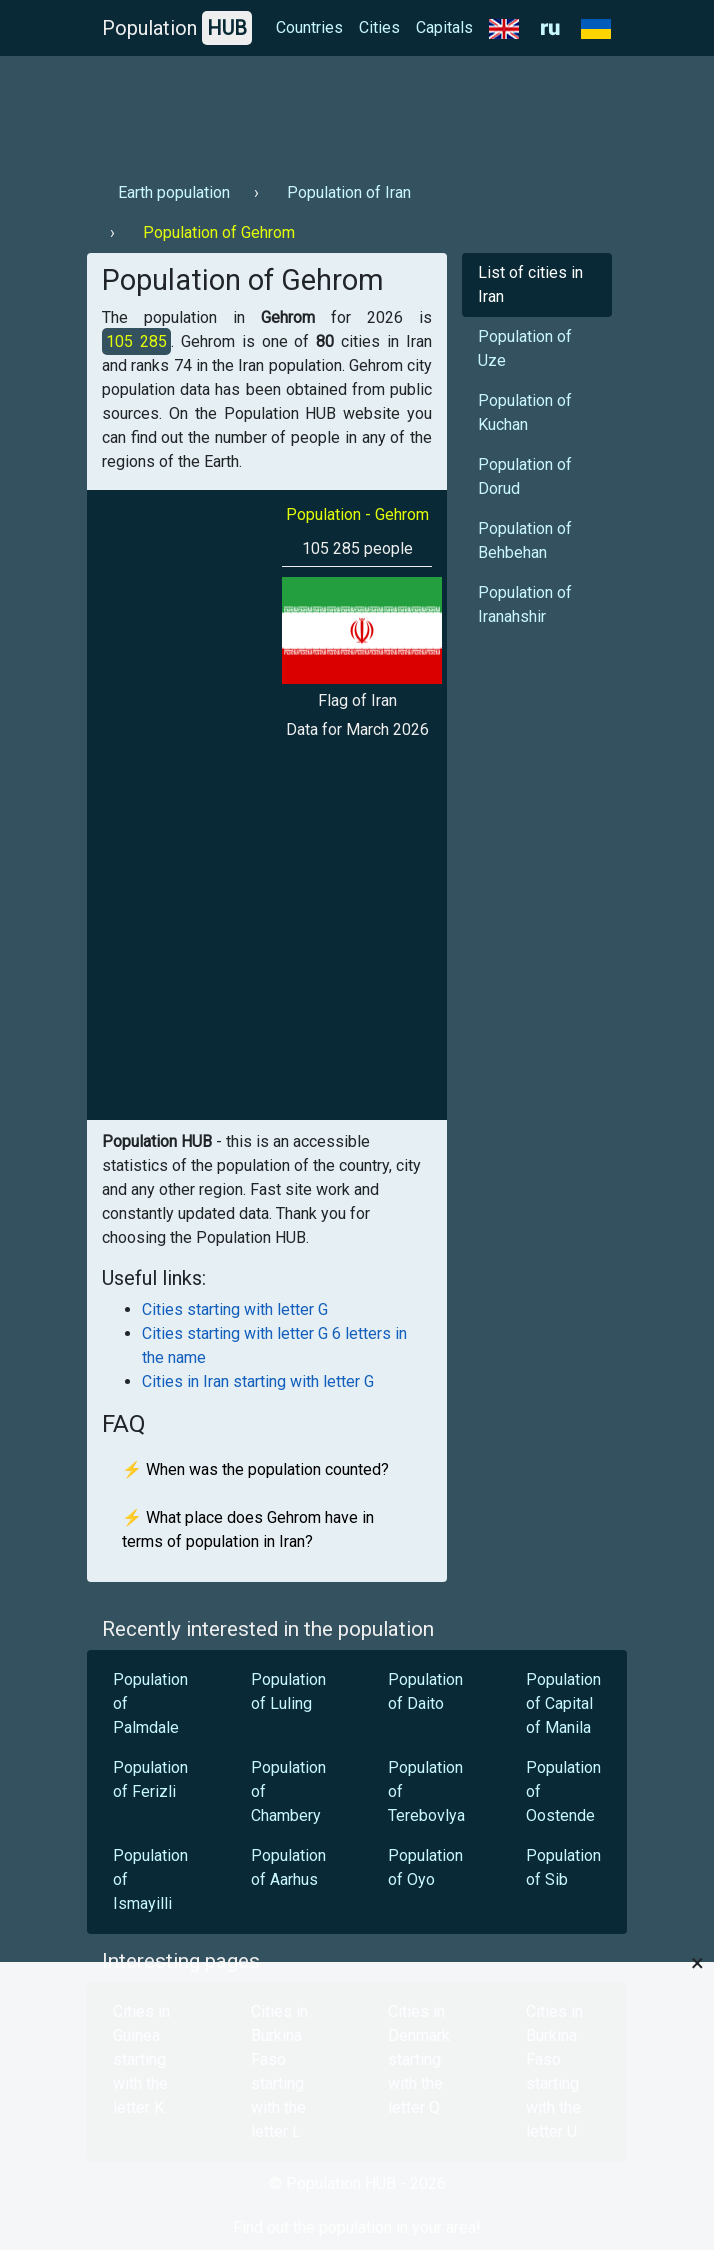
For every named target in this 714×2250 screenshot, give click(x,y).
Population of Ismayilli (150, 1879)
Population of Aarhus (288, 1867)
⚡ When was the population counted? (255, 1469)
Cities (379, 27)
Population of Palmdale (150, 1703)
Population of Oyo (425, 1867)
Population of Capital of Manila (563, 1703)
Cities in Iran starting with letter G (258, 1381)
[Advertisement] (357, 111)
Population (177, 28)
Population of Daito (425, 1691)
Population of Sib (563, 1867)
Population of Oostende (563, 1791)
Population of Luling (288, 1691)
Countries (309, 27)
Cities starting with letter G (235, 1309)
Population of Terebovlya (426, 1791)
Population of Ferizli (150, 1779)
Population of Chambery (288, 1791)
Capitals (444, 27)
